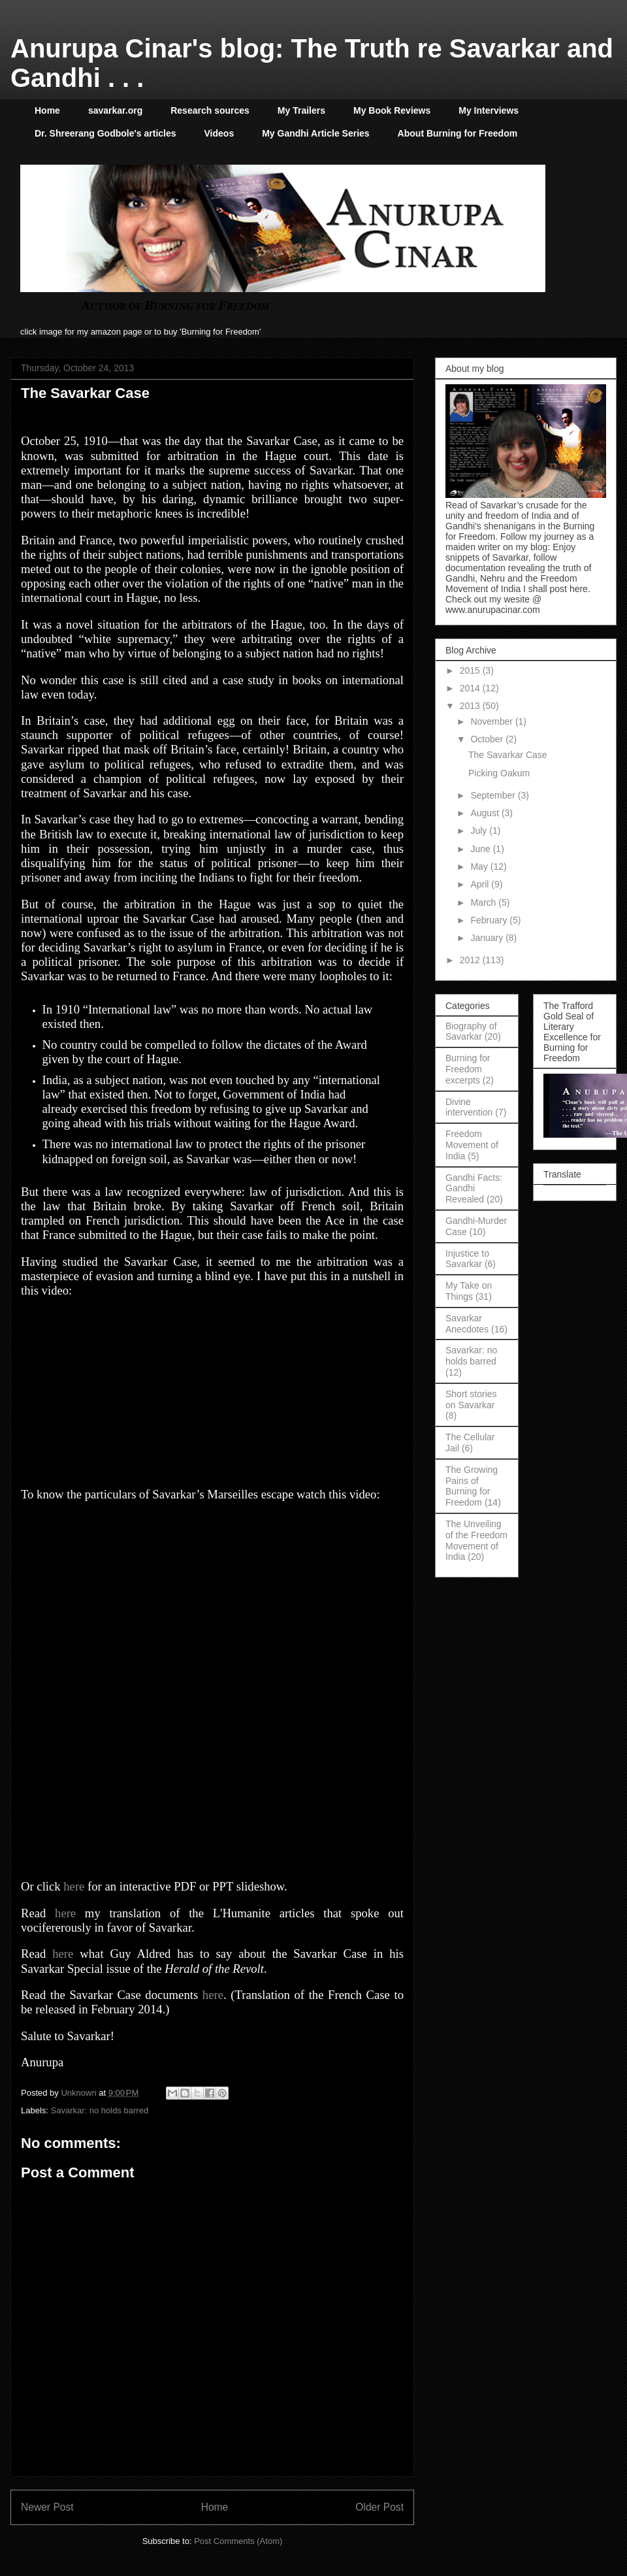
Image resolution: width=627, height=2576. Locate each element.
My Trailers (301, 110)
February (489, 920)
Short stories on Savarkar (471, 1399)
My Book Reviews (391, 110)
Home (47, 110)
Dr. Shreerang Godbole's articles (105, 133)
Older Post (379, 2507)
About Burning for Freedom (458, 133)
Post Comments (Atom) (238, 2541)
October (488, 739)
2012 (471, 960)
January (488, 938)
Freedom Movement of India (471, 1145)
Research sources (209, 110)
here (73, 1886)
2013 (471, 706)
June (481, 849)
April (480, 884)
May (480, 866)
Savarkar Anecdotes (467, 1323)
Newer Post (47, 2507)
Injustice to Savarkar (467, 1259)
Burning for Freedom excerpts (467, 1069)
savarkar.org (115, 110)
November (492, 721)
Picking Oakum (499, 773)
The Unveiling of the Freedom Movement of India (476, 1540)
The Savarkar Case (507, 755)
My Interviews (488, 110)
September (493, 795)
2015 (471, 670)
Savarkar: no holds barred (100, 2110)
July (479, 830)
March (484, 902)
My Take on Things (468, 1291)
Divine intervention (468, 1107)
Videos (219, 133)
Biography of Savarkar (471, 1031)
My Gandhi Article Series (315, 133)
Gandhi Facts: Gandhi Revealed (473, 1188)
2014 (471, 688)
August (485, 813)
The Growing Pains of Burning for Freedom (471, 1486)
